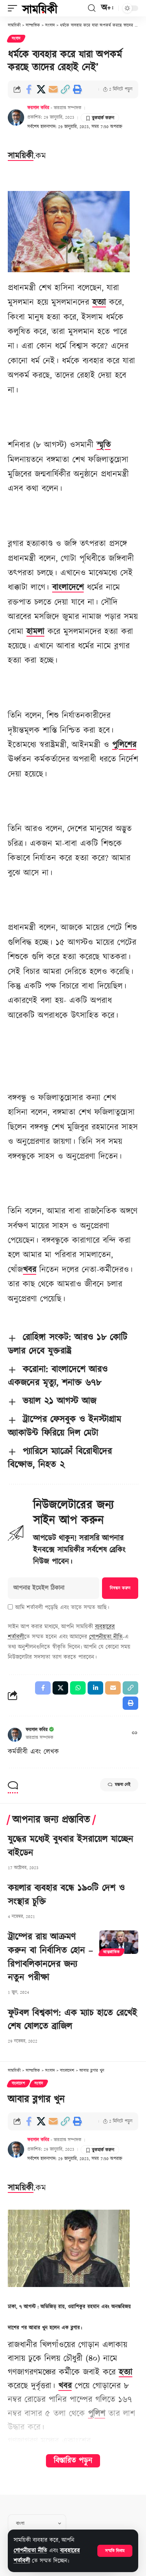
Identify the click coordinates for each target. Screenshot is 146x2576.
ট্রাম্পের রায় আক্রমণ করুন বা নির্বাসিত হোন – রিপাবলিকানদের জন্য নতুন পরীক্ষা (50, 1957)
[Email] (52, 89)
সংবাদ (16, 38)
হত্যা (99, 302)
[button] (114, 2551)
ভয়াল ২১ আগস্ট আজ (59, 1401)
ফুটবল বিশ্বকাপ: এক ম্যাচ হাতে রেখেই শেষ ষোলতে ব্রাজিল (72, 2020)
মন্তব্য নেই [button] (119, 1784)
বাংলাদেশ (18, 2083)
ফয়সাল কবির (38, 108)
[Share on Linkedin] (95, 1688)
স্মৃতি (104, 445)
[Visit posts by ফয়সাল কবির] (16, 117)
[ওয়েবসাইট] (134, 1734)
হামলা (35, 632)
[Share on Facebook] (28, 89)
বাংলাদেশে (68, 588)
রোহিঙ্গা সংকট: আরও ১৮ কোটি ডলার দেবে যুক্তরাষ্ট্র (67, 1344)
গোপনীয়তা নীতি (30, 2551)
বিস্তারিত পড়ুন (73, 2460)
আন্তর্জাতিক (111, 1952)
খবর (29, 1270)
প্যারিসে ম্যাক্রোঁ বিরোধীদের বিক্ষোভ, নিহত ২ (60, 1458)
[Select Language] (37, 2523)
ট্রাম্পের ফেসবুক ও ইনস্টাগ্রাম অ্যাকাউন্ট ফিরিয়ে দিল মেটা (64, 1426)
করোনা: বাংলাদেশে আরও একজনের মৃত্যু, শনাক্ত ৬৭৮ (57, 1376)
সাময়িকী (20, 156)
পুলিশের (124, 745)
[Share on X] (40, 89)
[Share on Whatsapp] (78, 1688)
